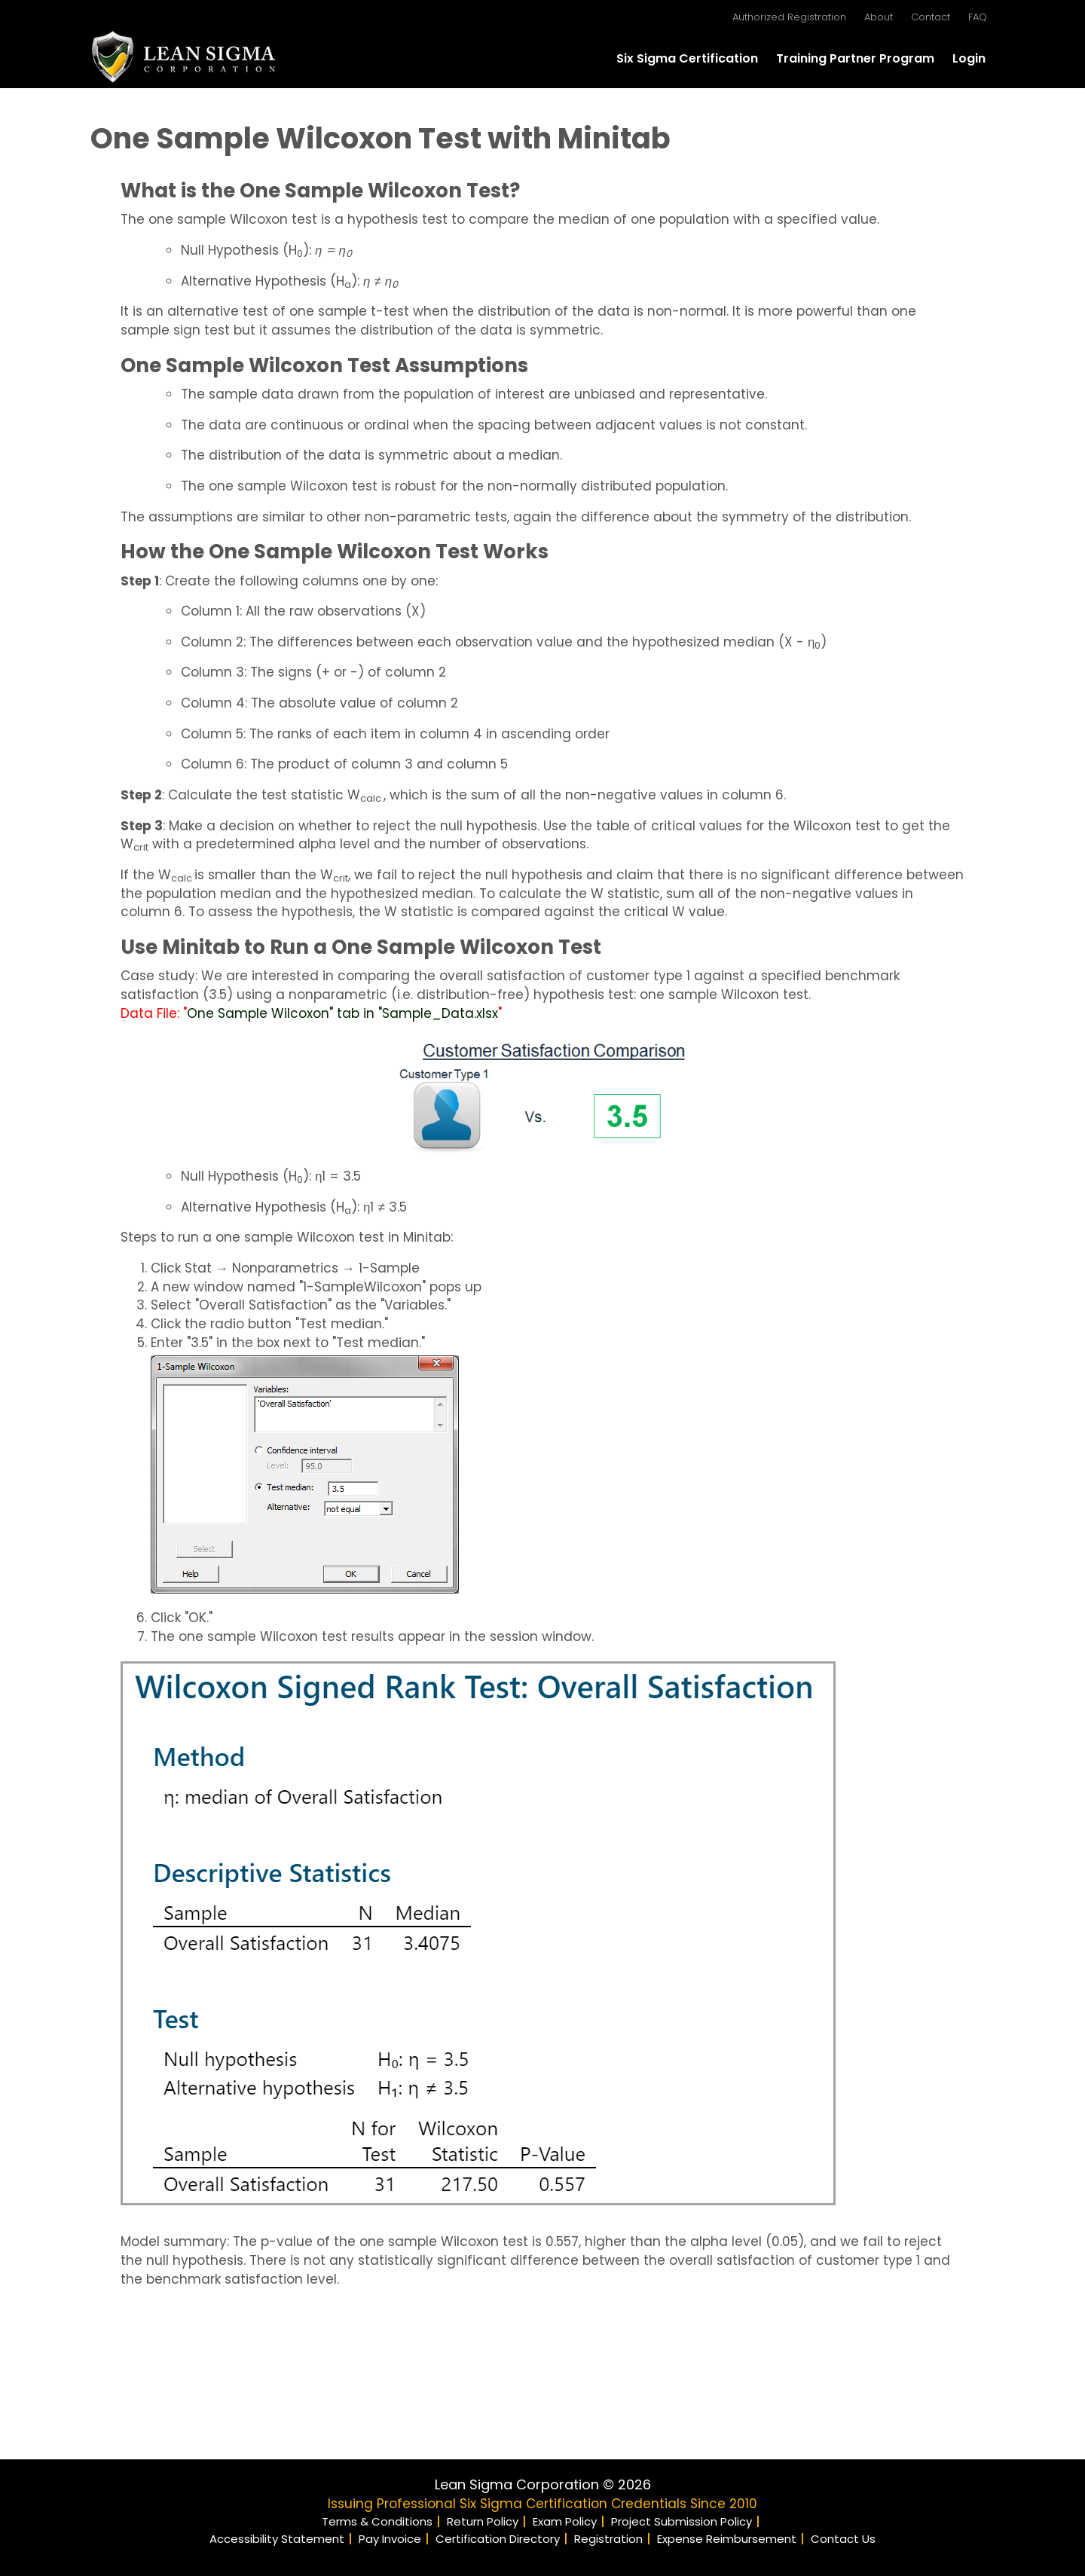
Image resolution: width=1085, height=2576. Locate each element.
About (878, 17)
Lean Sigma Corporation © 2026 (543, 2484)
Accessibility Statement (276, 2539)
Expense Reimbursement (726, 2539)
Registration (608, 2539)
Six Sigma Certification (687, 58)
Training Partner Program (855, 58)
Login (969, 58)
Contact (930, 17)
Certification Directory (498, 2539)
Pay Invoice (390, 2539)
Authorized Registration (789, 17)
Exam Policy (565, 2521)
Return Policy (482, 2521)
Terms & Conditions (377, 2521)
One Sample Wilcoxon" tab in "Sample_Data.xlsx (342, 1013)
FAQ (977, 17)
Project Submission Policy (681, 2521)
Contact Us (843, 2539)
